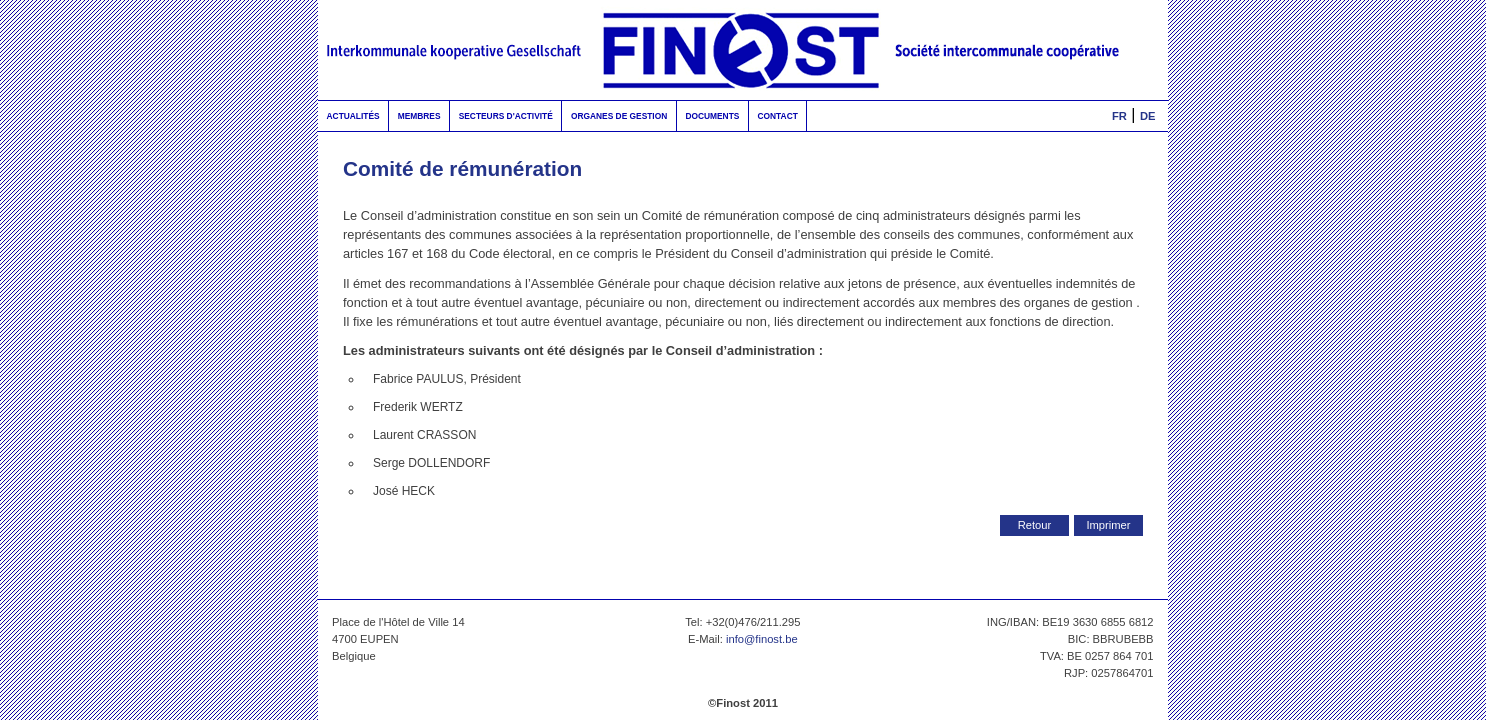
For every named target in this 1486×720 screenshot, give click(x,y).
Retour (1035, 525)
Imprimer (1108, 525)
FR (1119, 116)
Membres (419, 116)
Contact (777, 116)
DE (1148, 116)
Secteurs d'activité (506, 116)
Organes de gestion (619, 116)
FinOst (743, 50)
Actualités (353, 116)
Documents (712, 116)
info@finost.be (762, 639)
